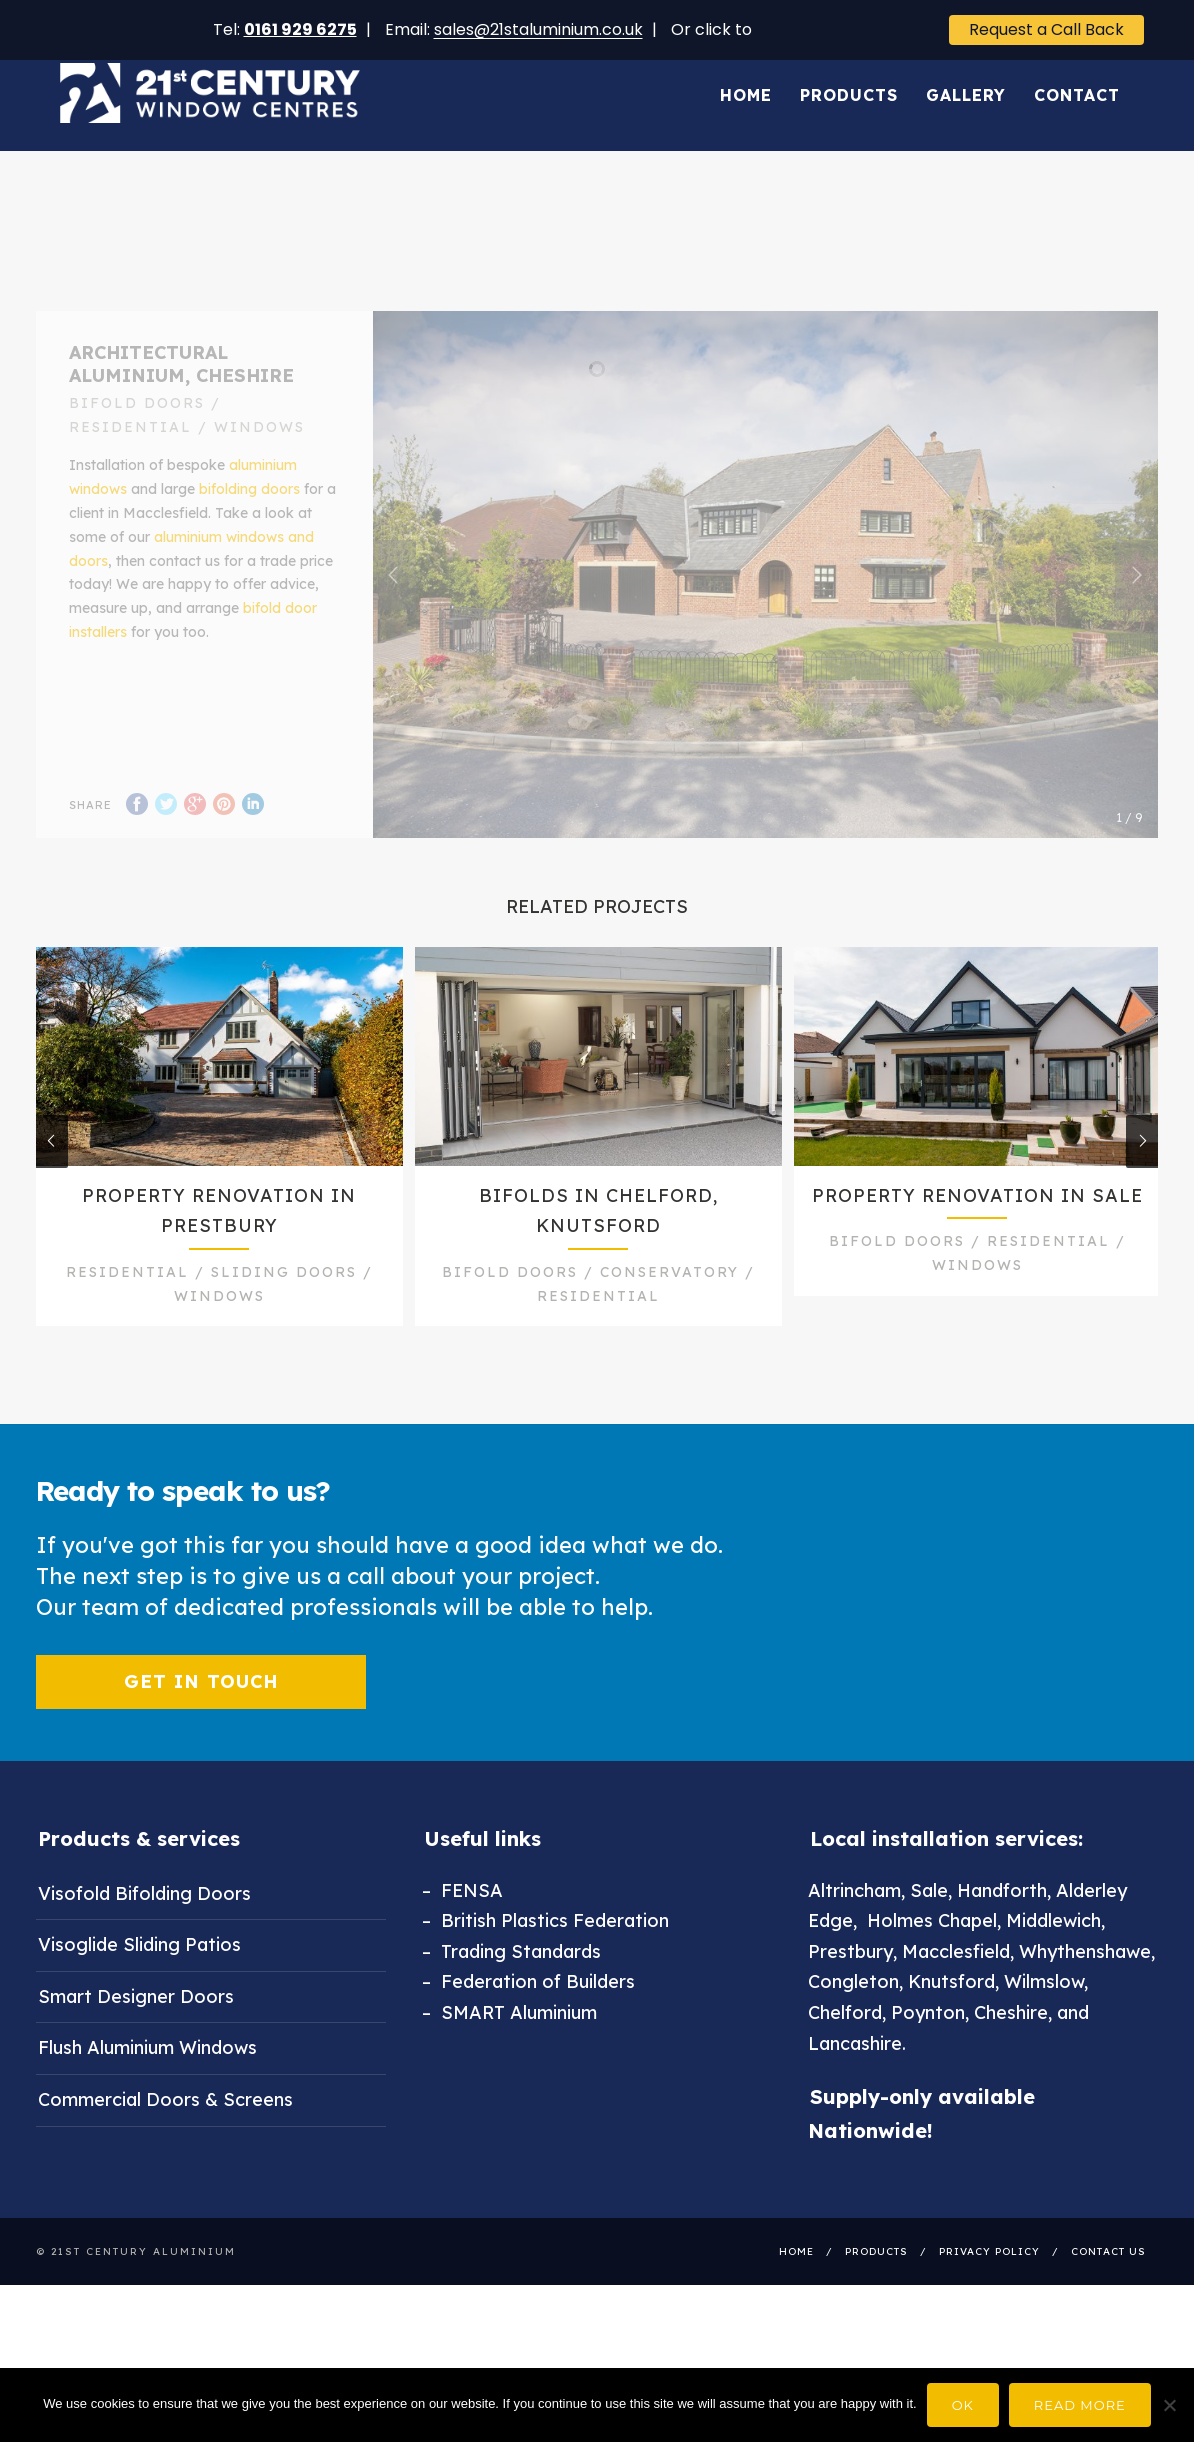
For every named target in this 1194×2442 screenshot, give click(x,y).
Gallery (966, 73)
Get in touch (201, 1728)
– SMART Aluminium (509, 2060)
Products (849, 73)
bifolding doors (249, 519)
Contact (1077, 73)
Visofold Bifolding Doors (144, 1940)
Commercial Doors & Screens (165, 2147)
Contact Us (1108, 2299)
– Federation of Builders (528, 2029)
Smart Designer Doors (136, 2044)
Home (746, 73)
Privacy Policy (989, 2299)
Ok (963, 2405)
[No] (1169, 2405)
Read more (1080, 2405)
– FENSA (462, 1937)
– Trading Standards (511, 1999)
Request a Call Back (1046, 29)
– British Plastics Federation (545, 1968)
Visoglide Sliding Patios (139, 1992)
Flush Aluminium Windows (147, 2095)
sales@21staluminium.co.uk (538, 29)
